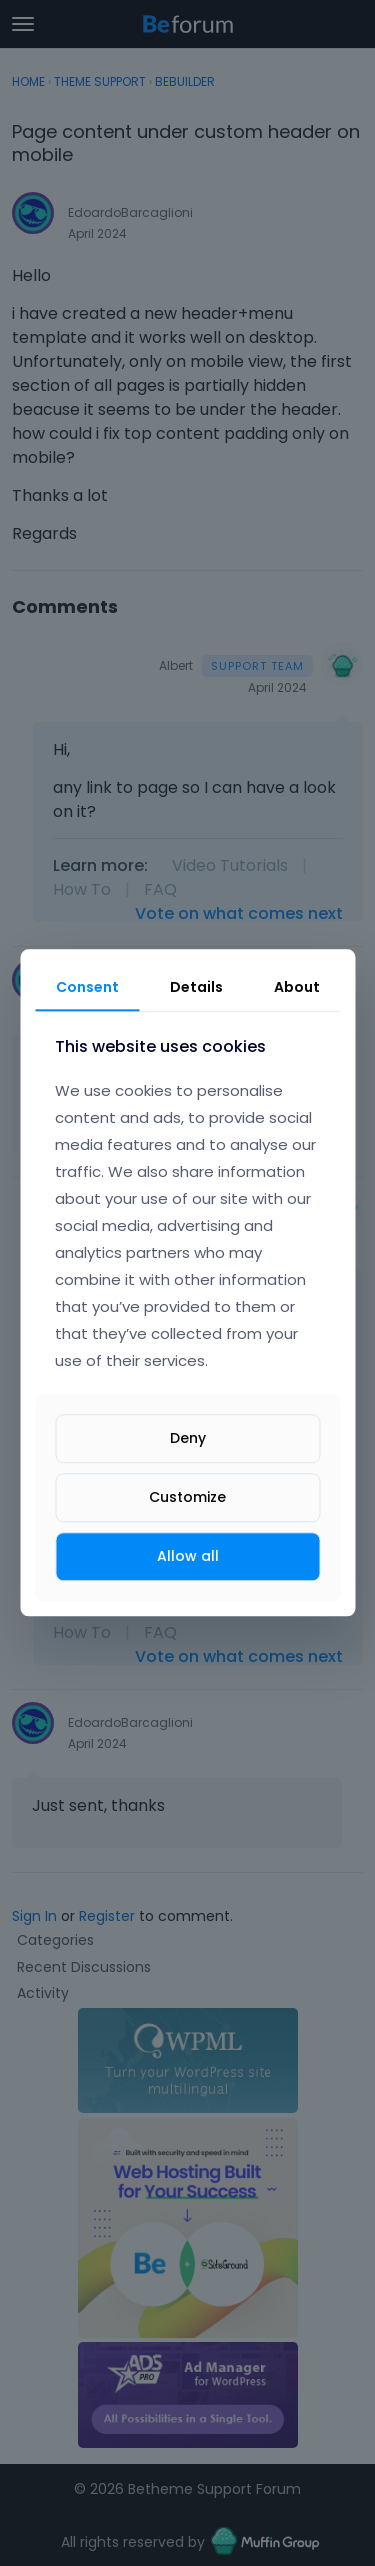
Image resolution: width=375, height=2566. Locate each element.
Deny (188, 1438)
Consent (87, 987)
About (297, 987)
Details (196, 987)
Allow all (188, 1556)
